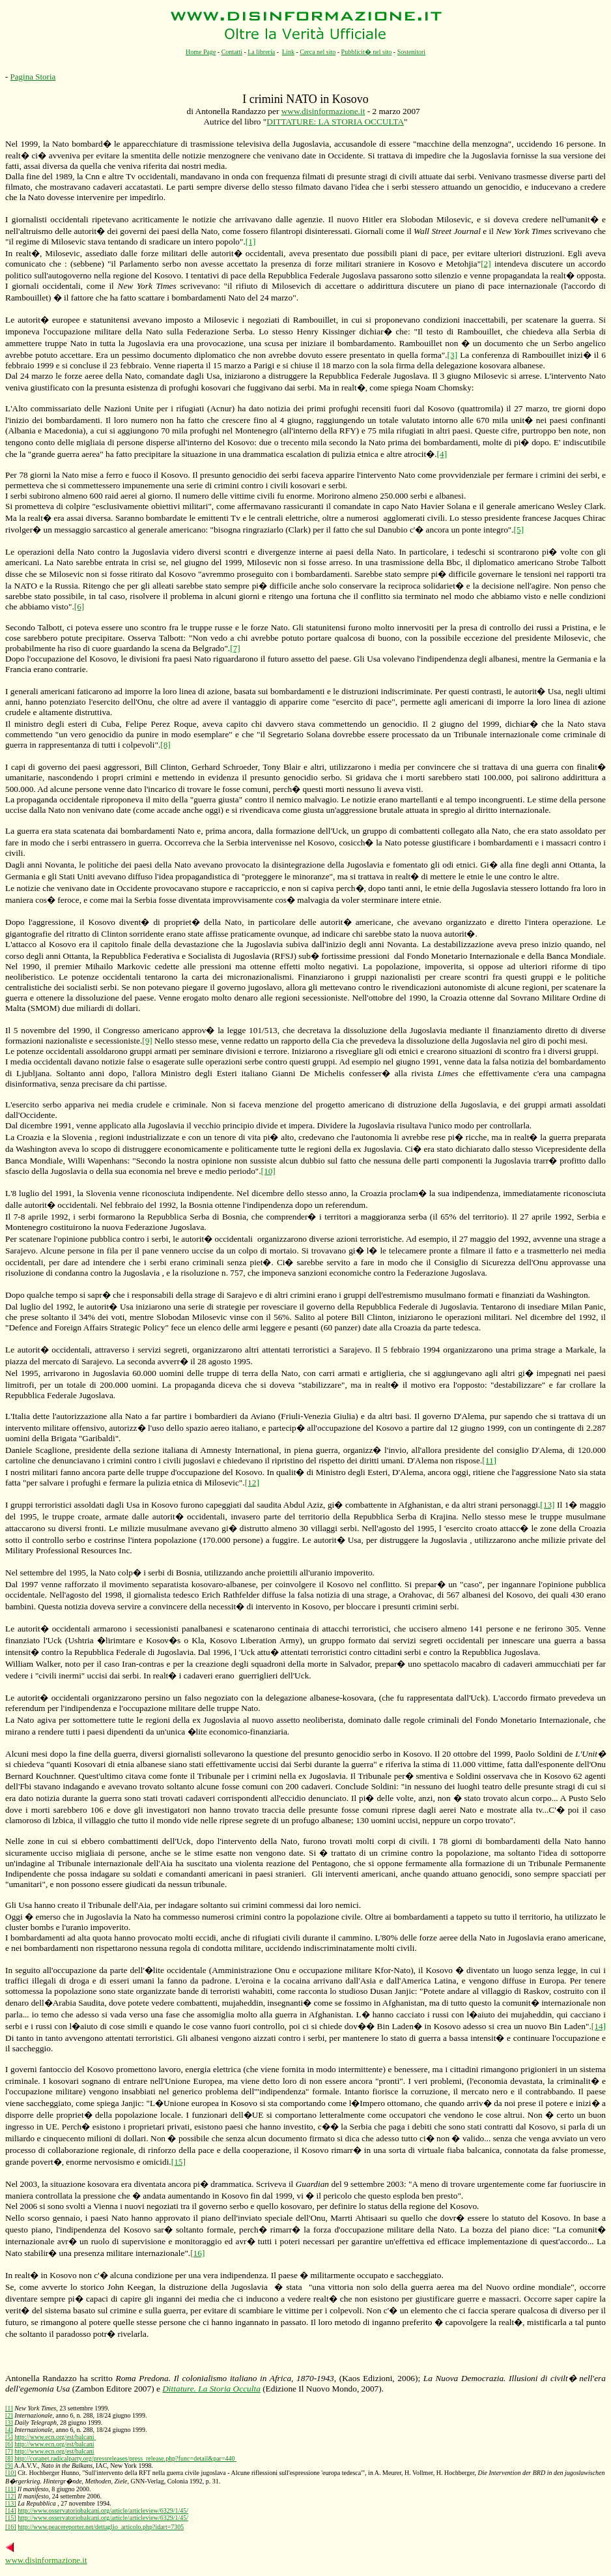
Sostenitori (411, 51)
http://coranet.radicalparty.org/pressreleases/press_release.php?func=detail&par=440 (125, 2458)
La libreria (261, 51)
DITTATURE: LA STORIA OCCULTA (335, 121)
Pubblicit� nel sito (366, 51)
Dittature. (211, 2388)
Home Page (201, 51)
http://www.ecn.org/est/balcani (55, 2436)
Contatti (231, 51)
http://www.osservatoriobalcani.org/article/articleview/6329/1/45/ (103, 2510)
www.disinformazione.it (323, 111)
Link (288, 51)
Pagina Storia (33, 76)
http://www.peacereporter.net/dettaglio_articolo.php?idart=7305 (101, 2526)
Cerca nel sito (317, 51)
